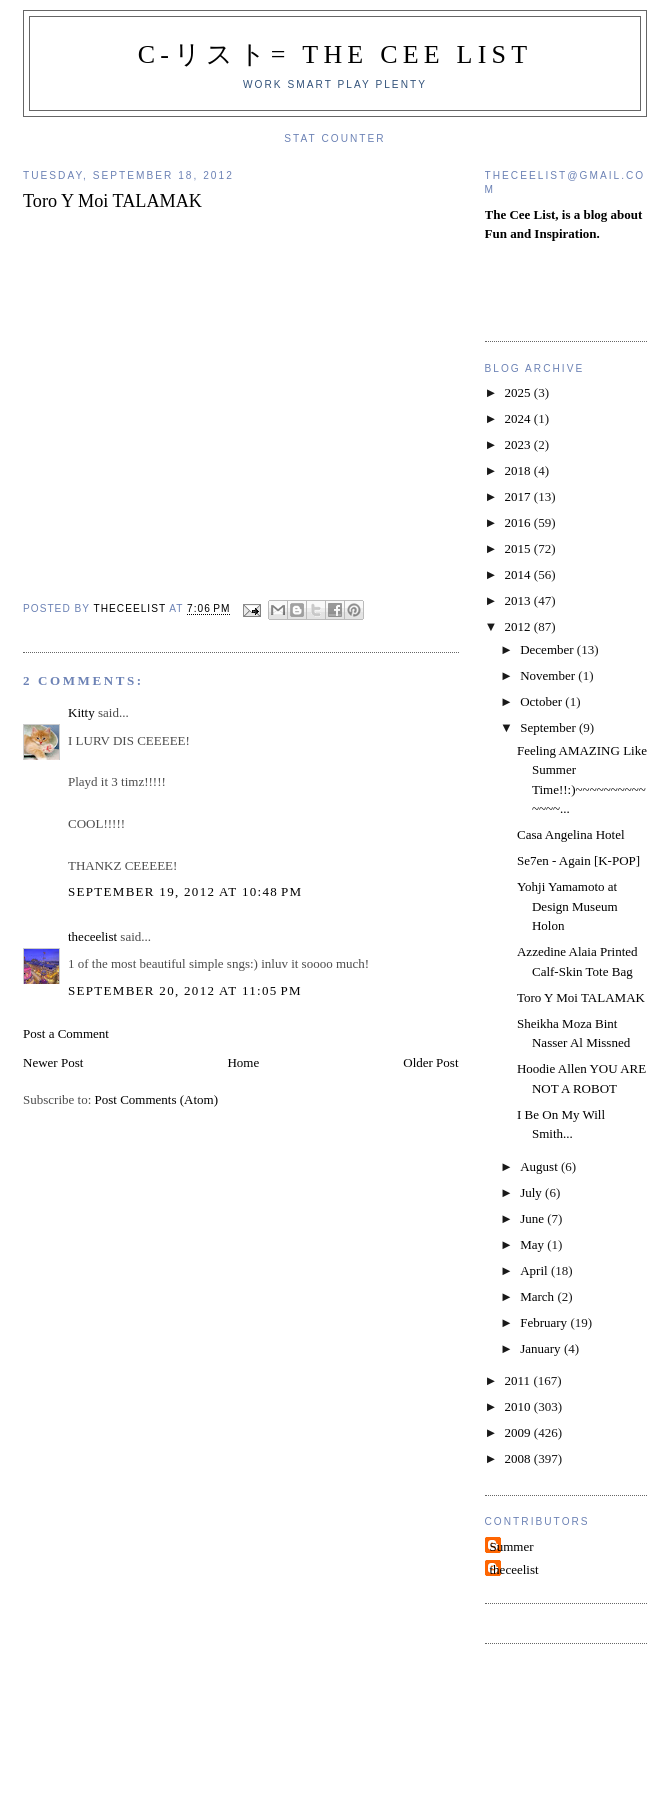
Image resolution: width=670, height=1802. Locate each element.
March (538, 1296)
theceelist (92, 936)
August (540, 1166)
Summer (512, 1546)
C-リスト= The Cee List (335, 54)
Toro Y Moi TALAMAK (581, 997)
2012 (519, 626)
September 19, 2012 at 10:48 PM (185, 891)
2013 (519, 600)
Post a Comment (66, 1033)
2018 (519, 470)
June (533, 1218)
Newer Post (53, 1062)
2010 (519, 1406)
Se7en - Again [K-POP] (578, 860)
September (549, 727)
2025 (519, 392)
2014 (519, 574)
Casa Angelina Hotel (571, 834)
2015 (519, 548)
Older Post (430, 1062)
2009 (519, 1432)
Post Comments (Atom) (157, 1099)
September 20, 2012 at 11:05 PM (185, 990)
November (549, 675)
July (532, 1192)
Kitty (81, 712)
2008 (519, 1458)
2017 (519, 496)
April (535, 1270)
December (548, 649)
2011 (519, 1380)
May (533, 1244)
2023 (519, 444)
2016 (519, 522)
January (542, 1348)
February (545, 1322)
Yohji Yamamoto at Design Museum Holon (567, 906)
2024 (519, 418)
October (542, 701)
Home (243, 1062)
